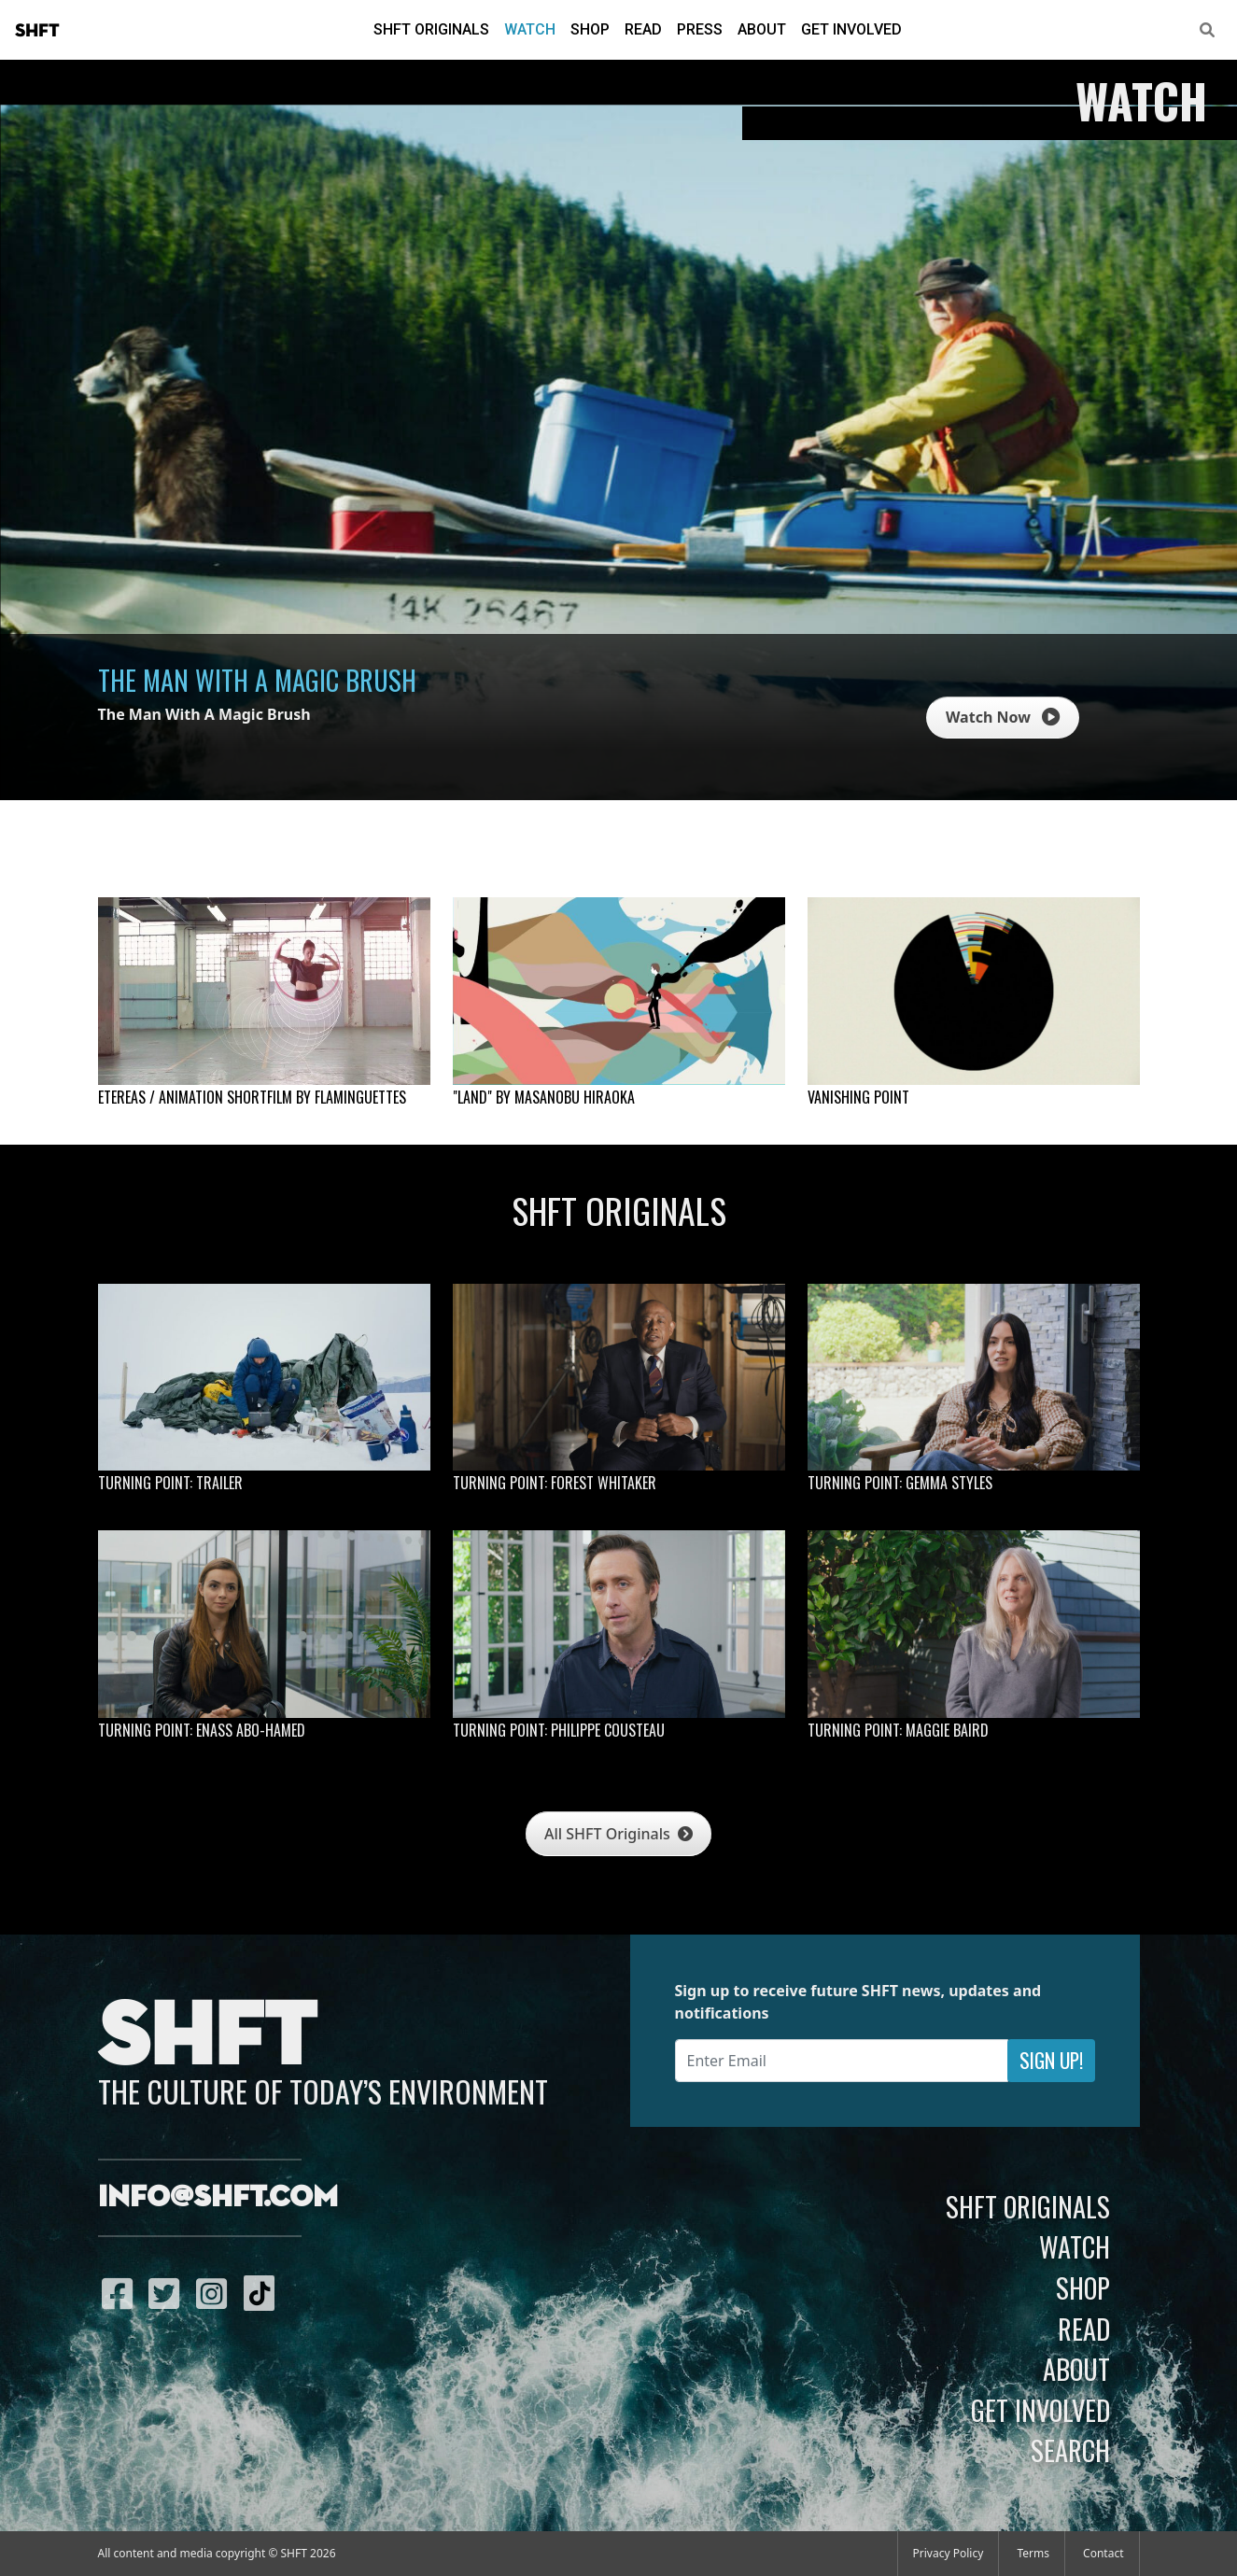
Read (643, 29)
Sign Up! (1051, 2060)
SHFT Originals (431, 29)
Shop (590, 29)
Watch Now (1003, 717)
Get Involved (851, 29)
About (762, 29)
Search (1070, 2450)
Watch (529, 29)
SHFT (37, 30)
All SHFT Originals (618, 1833)
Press (700, 29)
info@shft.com (218, 2198)
